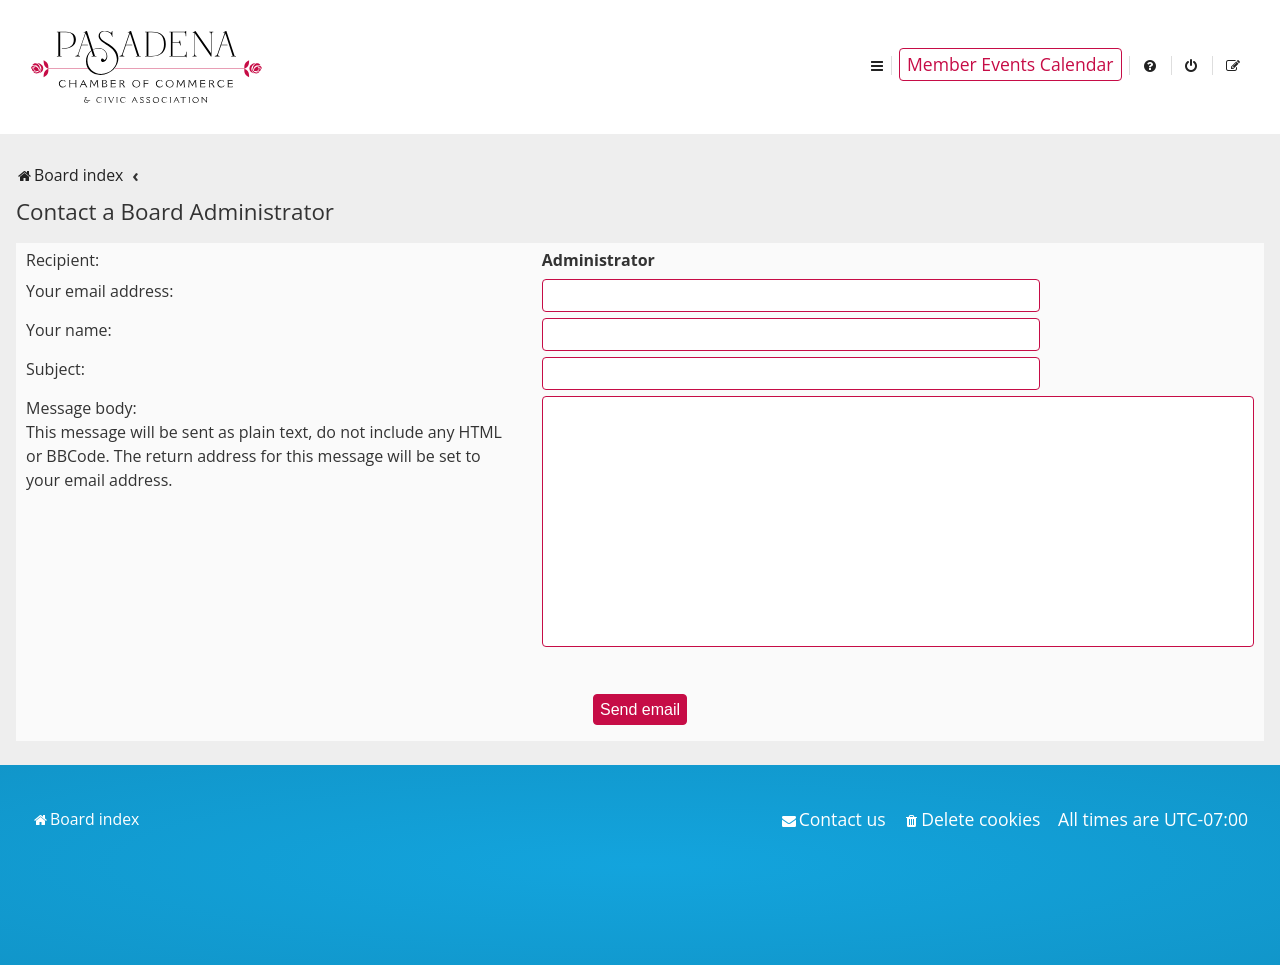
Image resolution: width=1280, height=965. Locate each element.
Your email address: (99, 291)
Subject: (55, 369)
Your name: (69, 330)
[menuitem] (1151, 64)
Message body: (81, 408)
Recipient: (62, 260)
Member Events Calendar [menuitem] (1010, 64)
